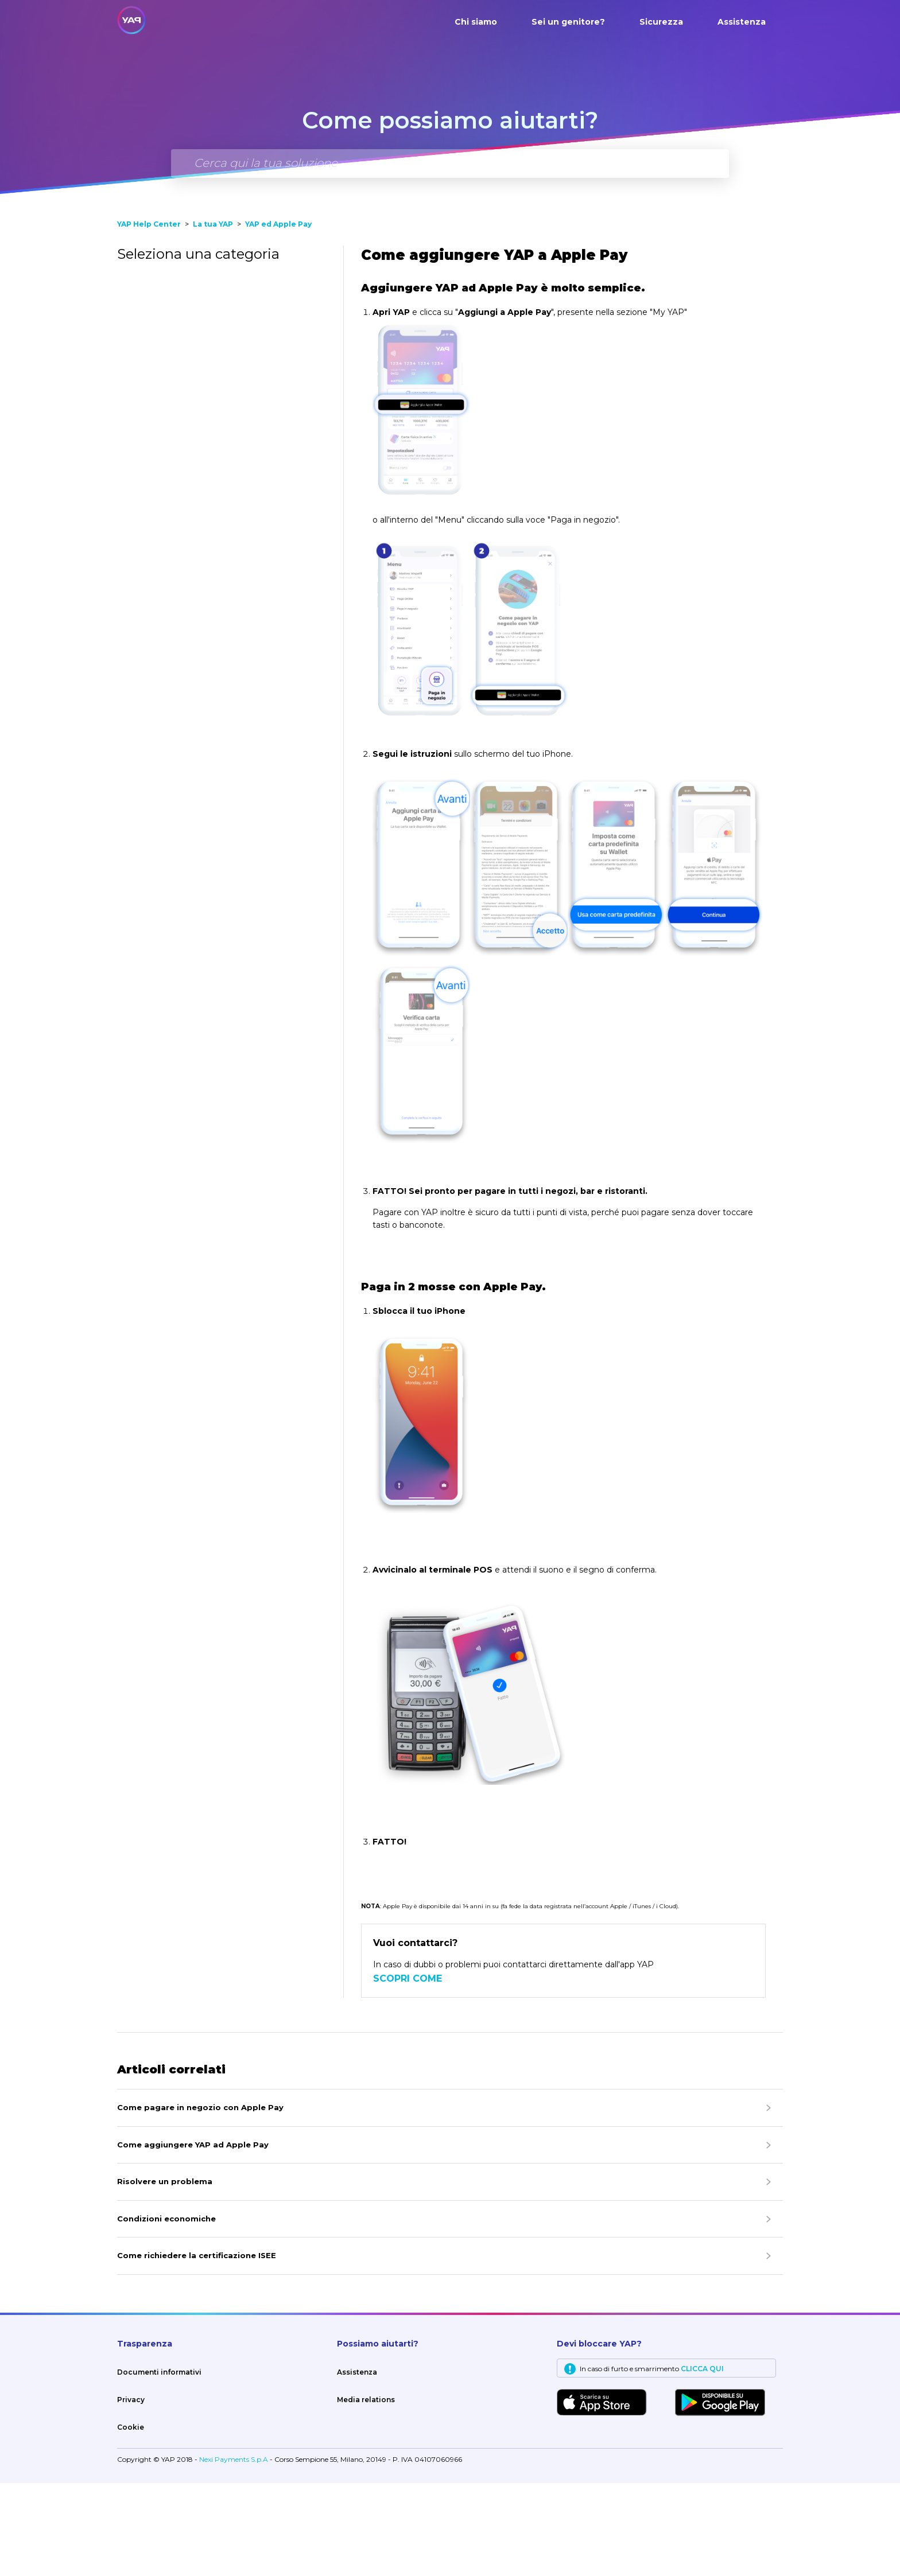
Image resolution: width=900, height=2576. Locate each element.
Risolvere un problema (164, 2274)
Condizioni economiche (166, 2311)
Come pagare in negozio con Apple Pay (200, 2200)
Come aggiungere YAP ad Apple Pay (193, 2237)
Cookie (130, 2520)
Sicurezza (661, 22)
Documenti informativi (159, 2465)
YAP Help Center (149, 317)
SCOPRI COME (407, 2070)
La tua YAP (213, 317)
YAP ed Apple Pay (278, 317)
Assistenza (741, 22)
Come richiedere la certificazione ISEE (196, 2348)
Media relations (366, 2492)
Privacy (131, 2492)
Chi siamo (476, 22)
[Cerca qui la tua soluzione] (450, 163)
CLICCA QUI (702, 2461)
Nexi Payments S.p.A (234, 2552)
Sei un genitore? (568, 22)
